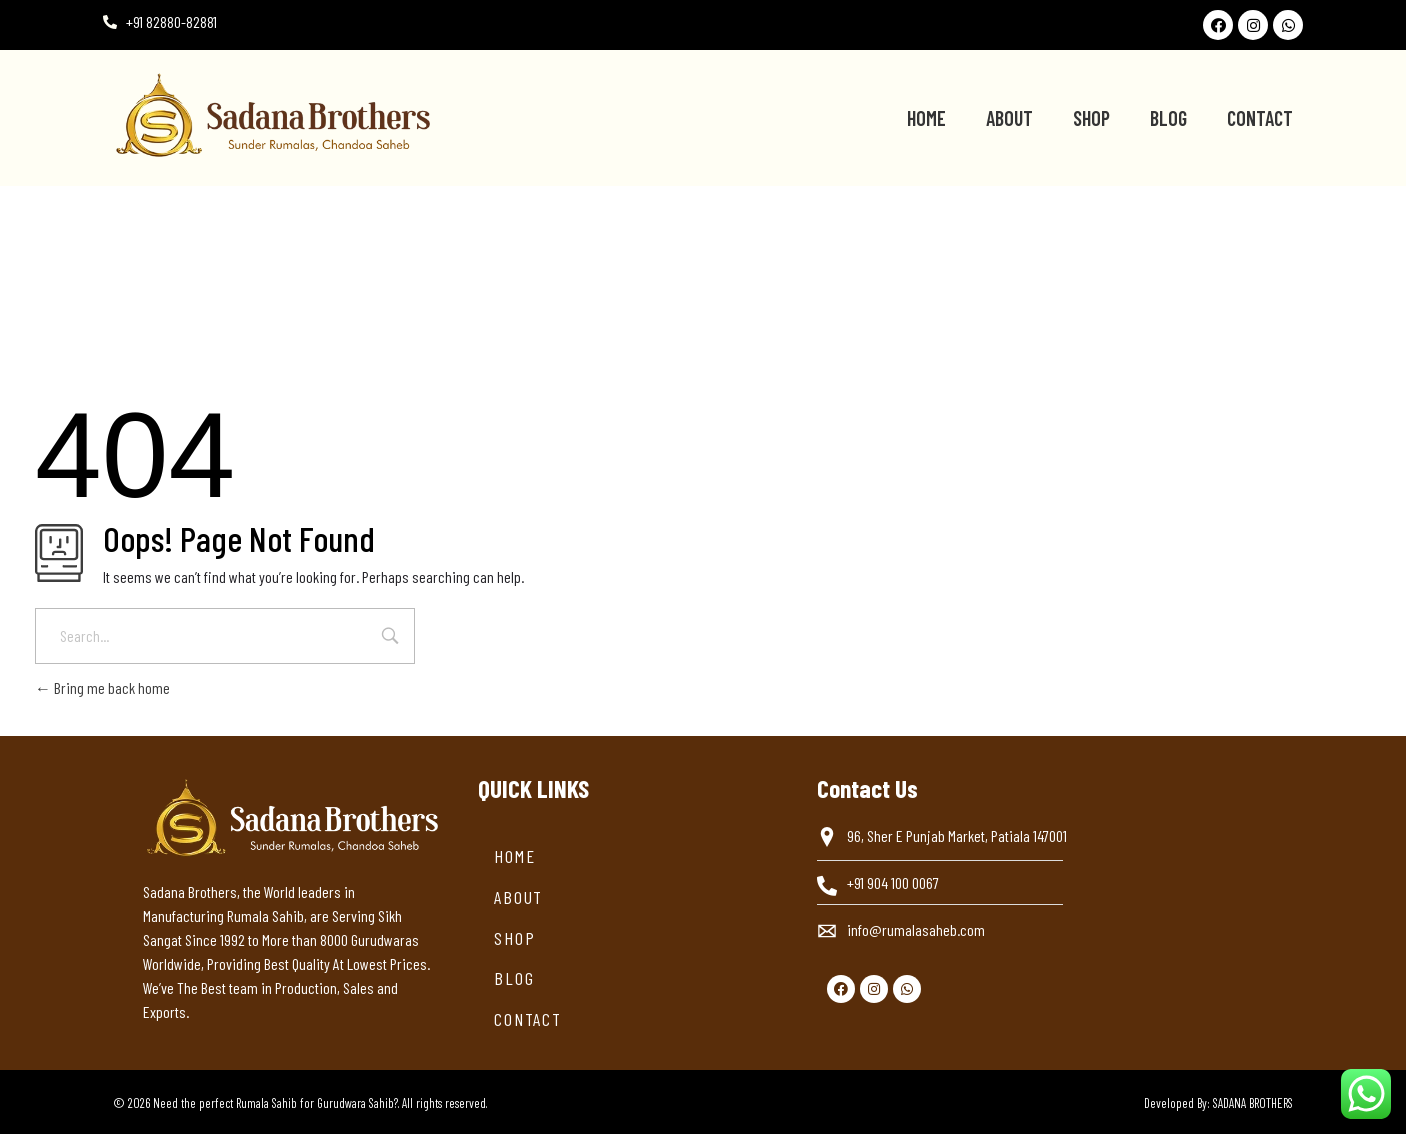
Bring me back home (102, 687)
